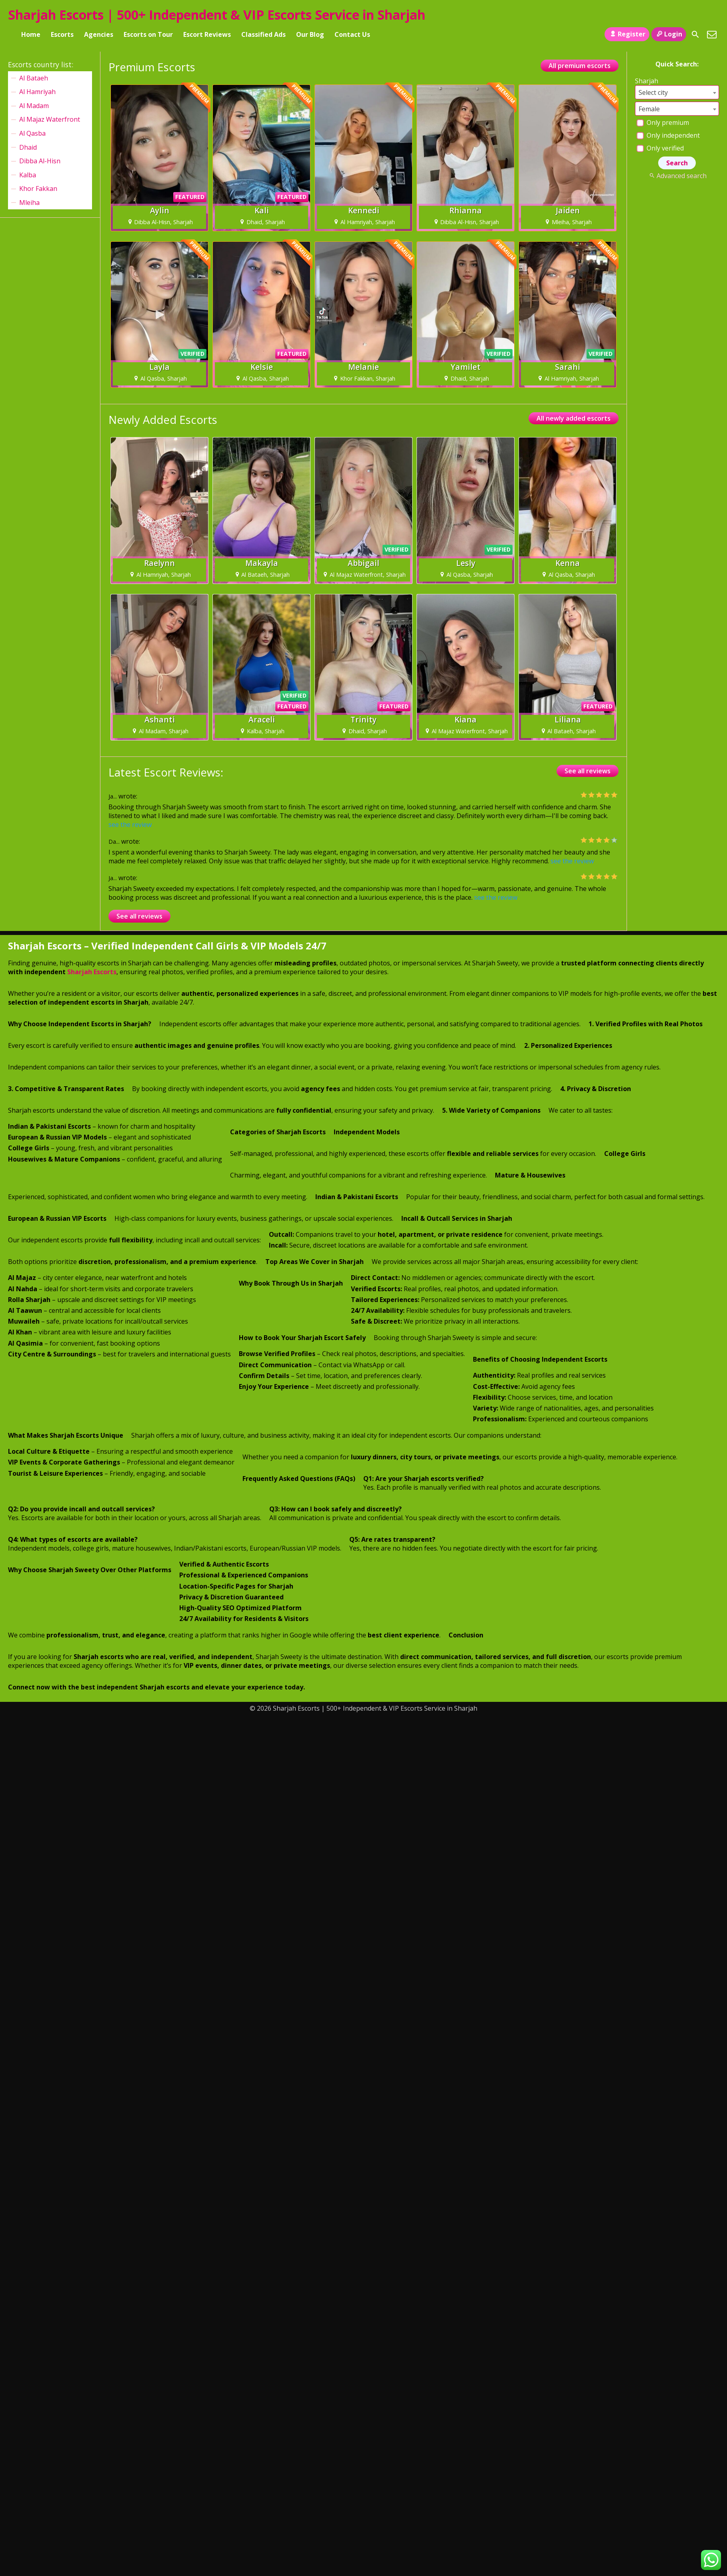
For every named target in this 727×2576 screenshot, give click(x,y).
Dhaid (28, 147)
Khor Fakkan (38, 188)
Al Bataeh (33, 78)
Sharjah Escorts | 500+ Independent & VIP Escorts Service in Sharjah (216, 14)
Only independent (668, 135)
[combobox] (677, 92)
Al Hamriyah (37, 91)
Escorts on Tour (148, 34)
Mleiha (29, 202)
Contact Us (352, 34)
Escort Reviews (207, 34)
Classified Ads (263, 34)
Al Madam (34, 105)
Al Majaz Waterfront (49, 119)
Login (668, 34)
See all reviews (588, 770)
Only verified (660, 148)
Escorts (62, 34)
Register (627, 34)
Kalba (27, 175)
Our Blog (310, 34)
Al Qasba (32, 133)
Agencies (98, 34)
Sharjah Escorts (91, 971)
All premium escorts (580, 65)
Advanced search (676, 175)
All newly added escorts (574, 418)
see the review (130, 824)
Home (30, 34)
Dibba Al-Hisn (39, 160)
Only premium (663, 122)
